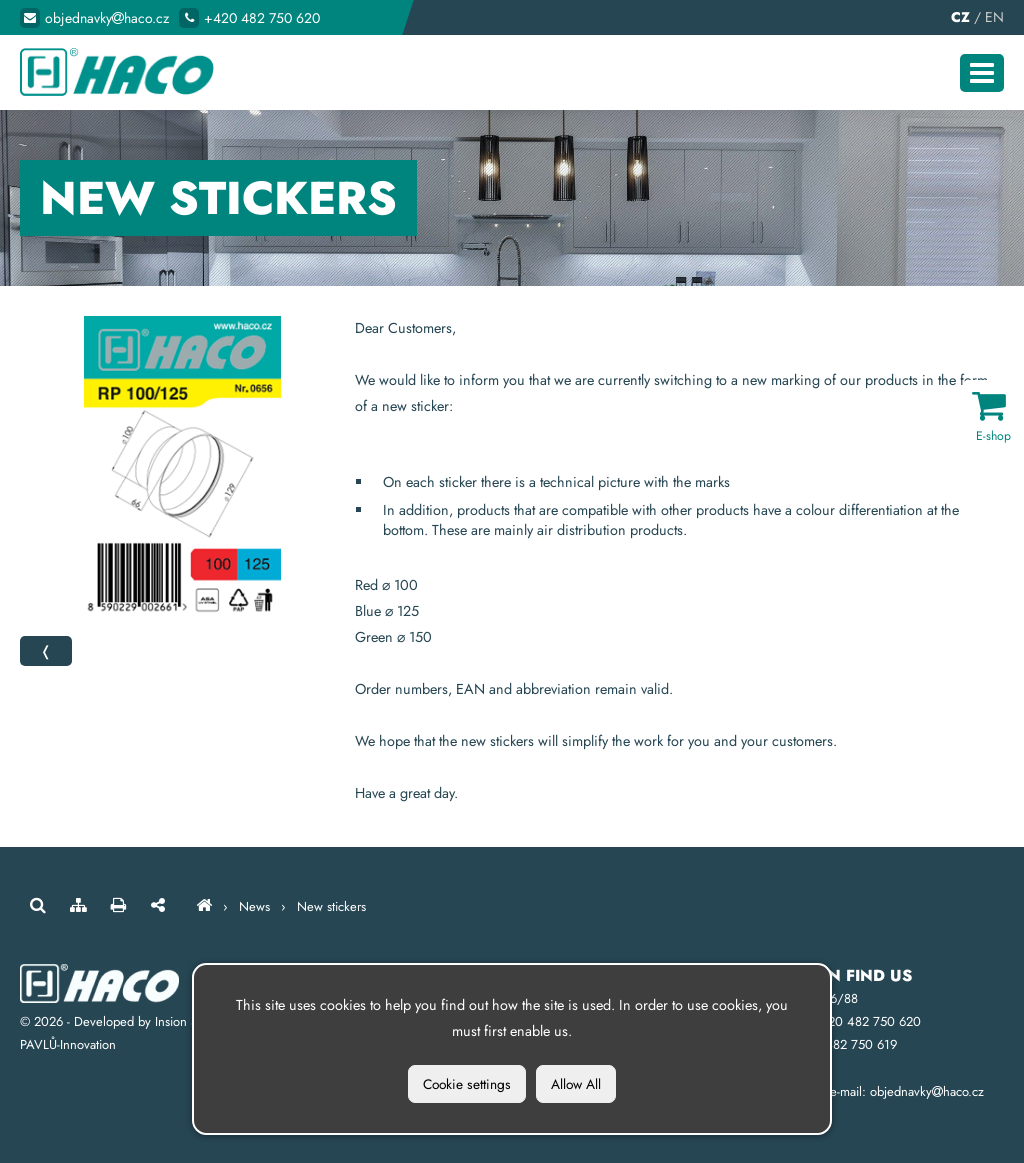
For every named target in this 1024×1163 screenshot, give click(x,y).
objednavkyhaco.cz (107, 18)
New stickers (331, 906)
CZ (960, 17)
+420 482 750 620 (262, 18)
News (254, 906)
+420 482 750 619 (843, 1044)
